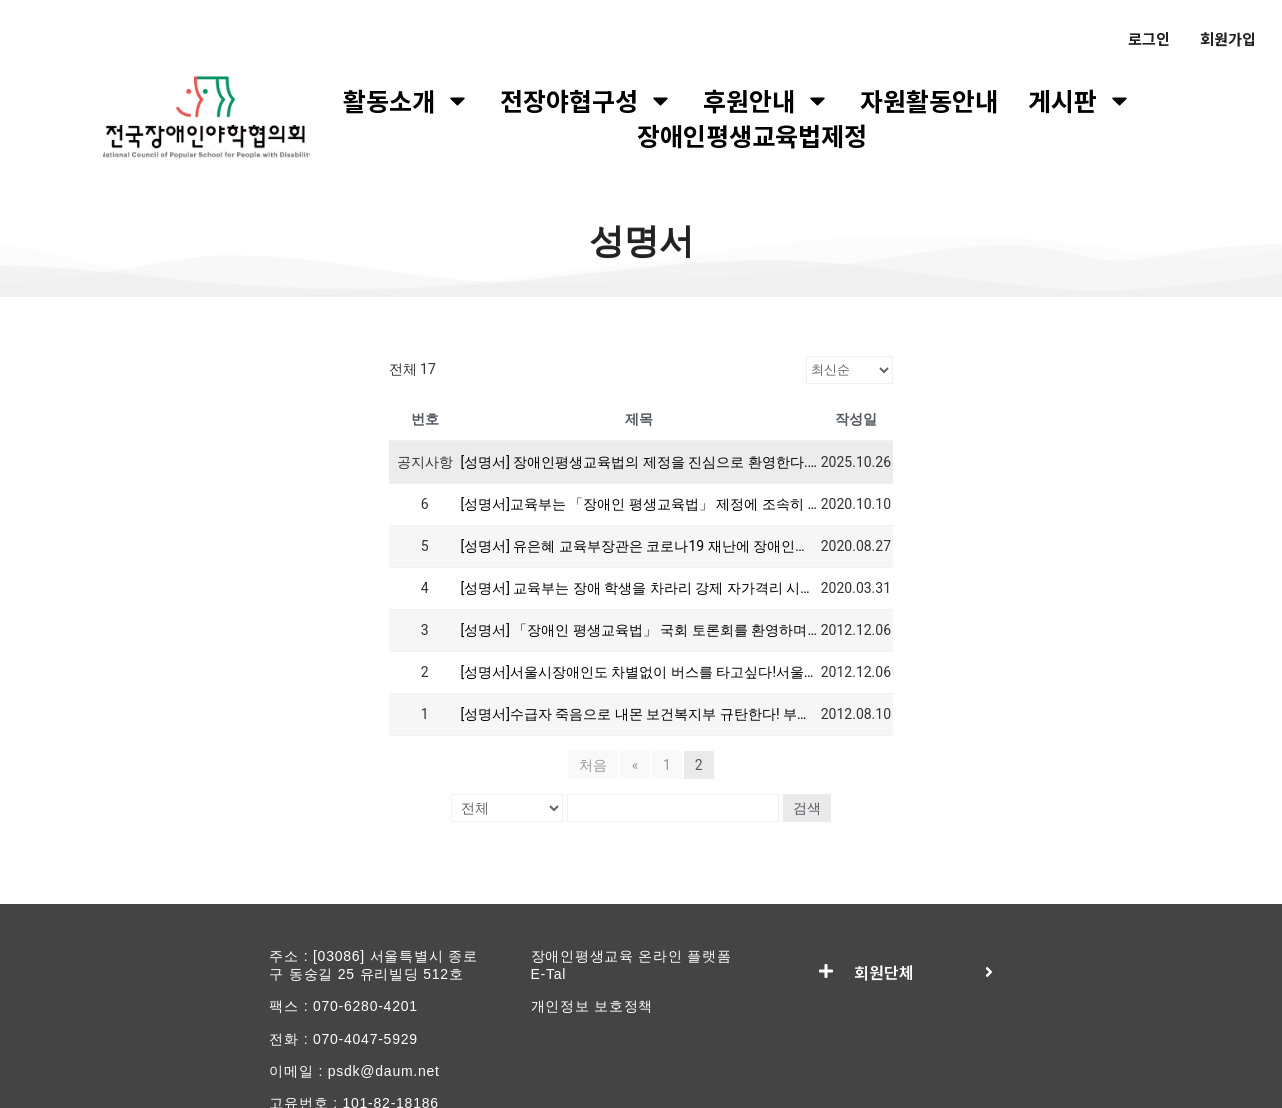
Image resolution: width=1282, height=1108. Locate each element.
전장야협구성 (586, 100)
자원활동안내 (929, 100)
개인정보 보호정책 (592, 1006)
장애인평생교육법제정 (752, 135)
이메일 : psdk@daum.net (354, 1071)
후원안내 (766, 100)
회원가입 (1228, 38)
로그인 (1149, 38)
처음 (594, 765)
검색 (807, 808)
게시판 (1080, 100)
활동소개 (406, 100)
